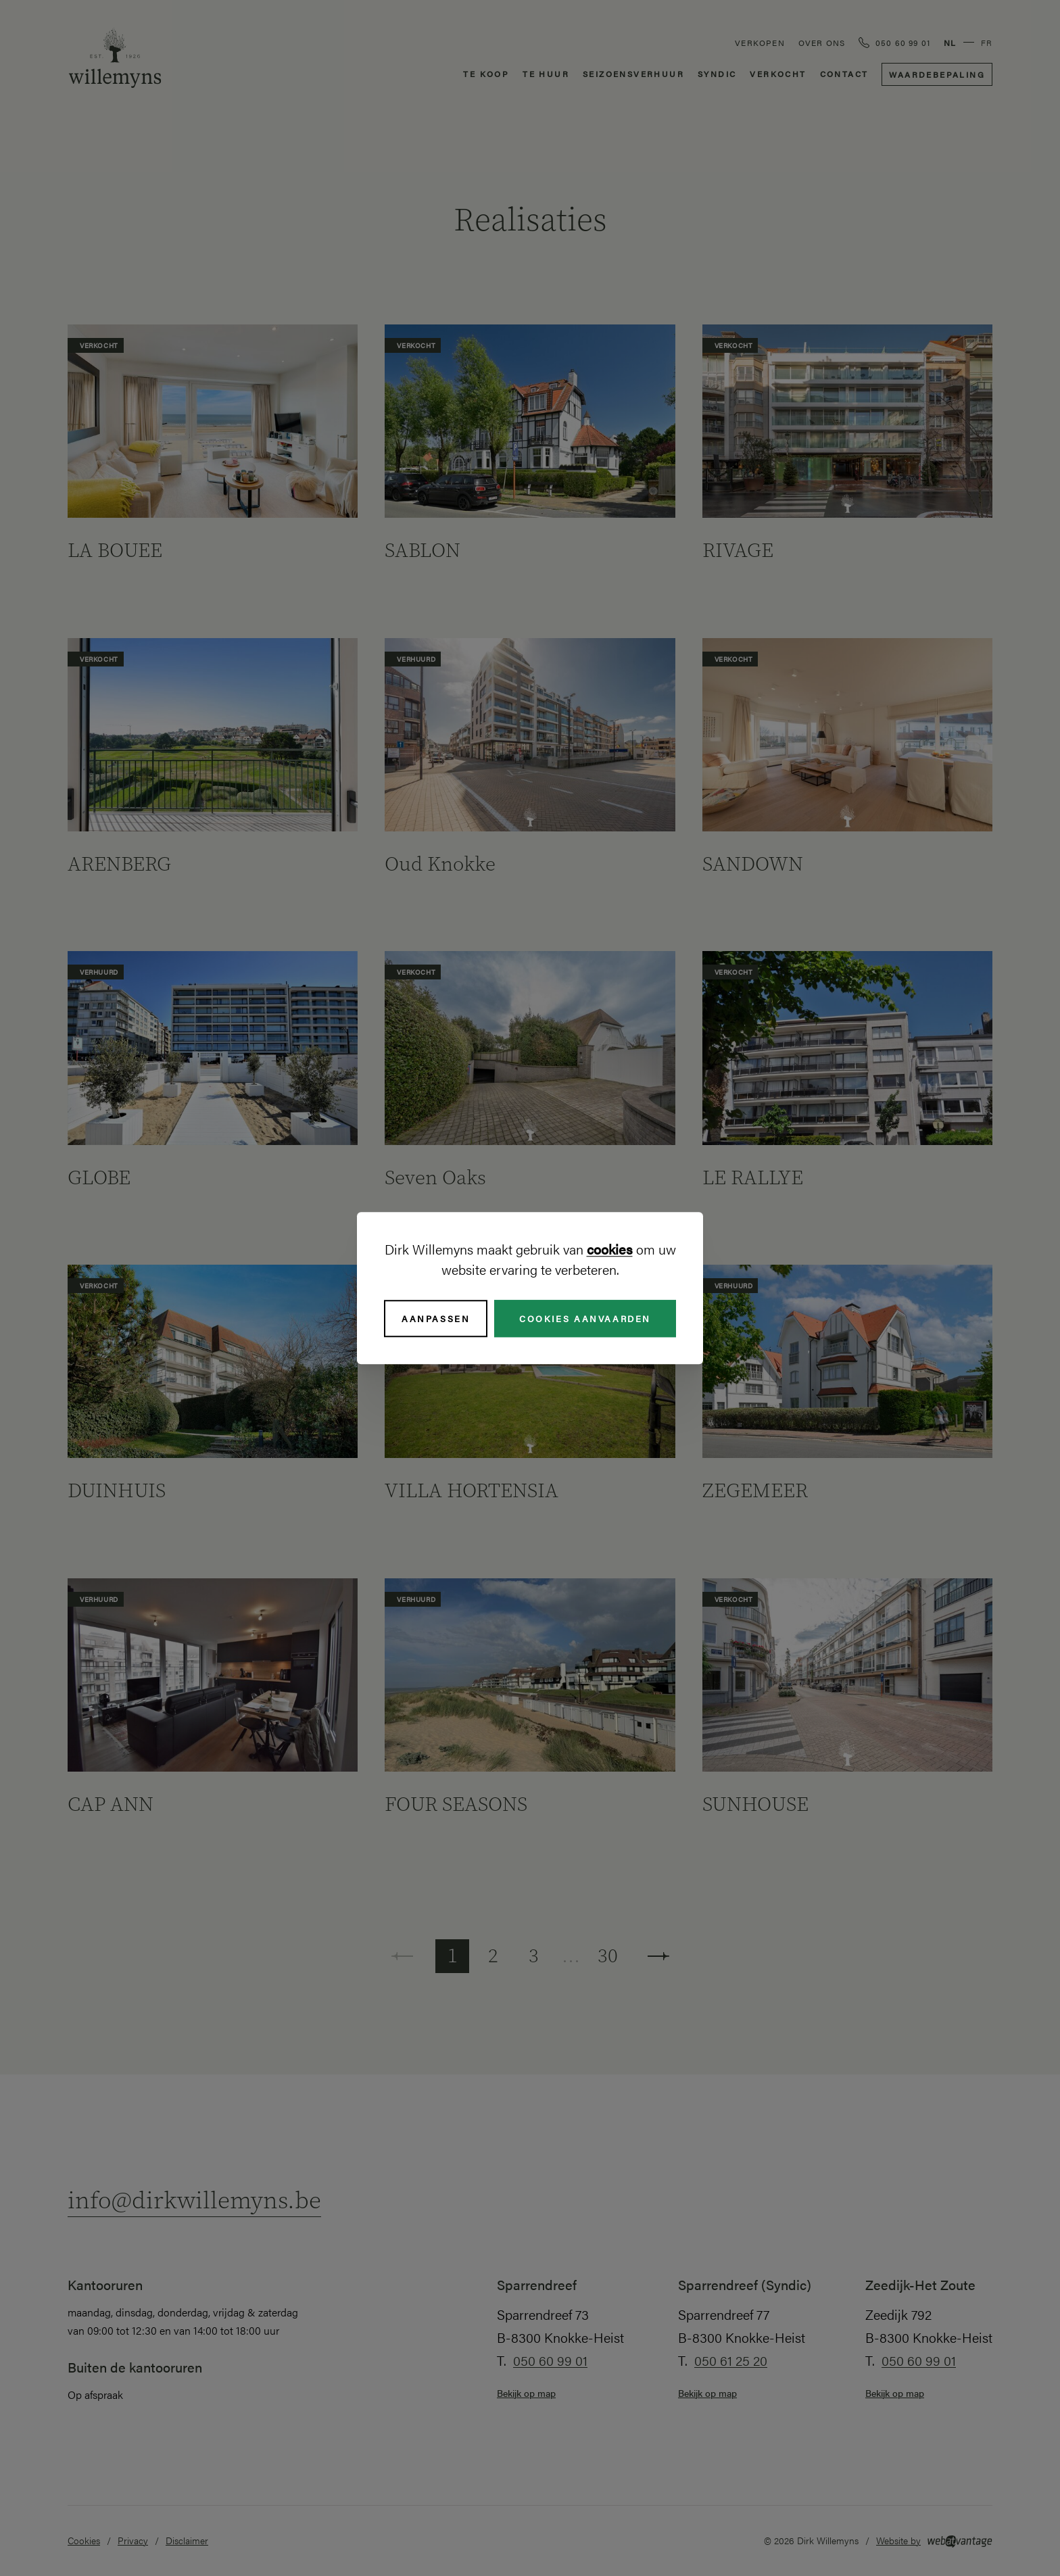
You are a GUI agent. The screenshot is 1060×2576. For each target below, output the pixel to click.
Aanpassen (436, 1318)
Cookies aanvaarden (585, 1318)
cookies (610, 1249)
